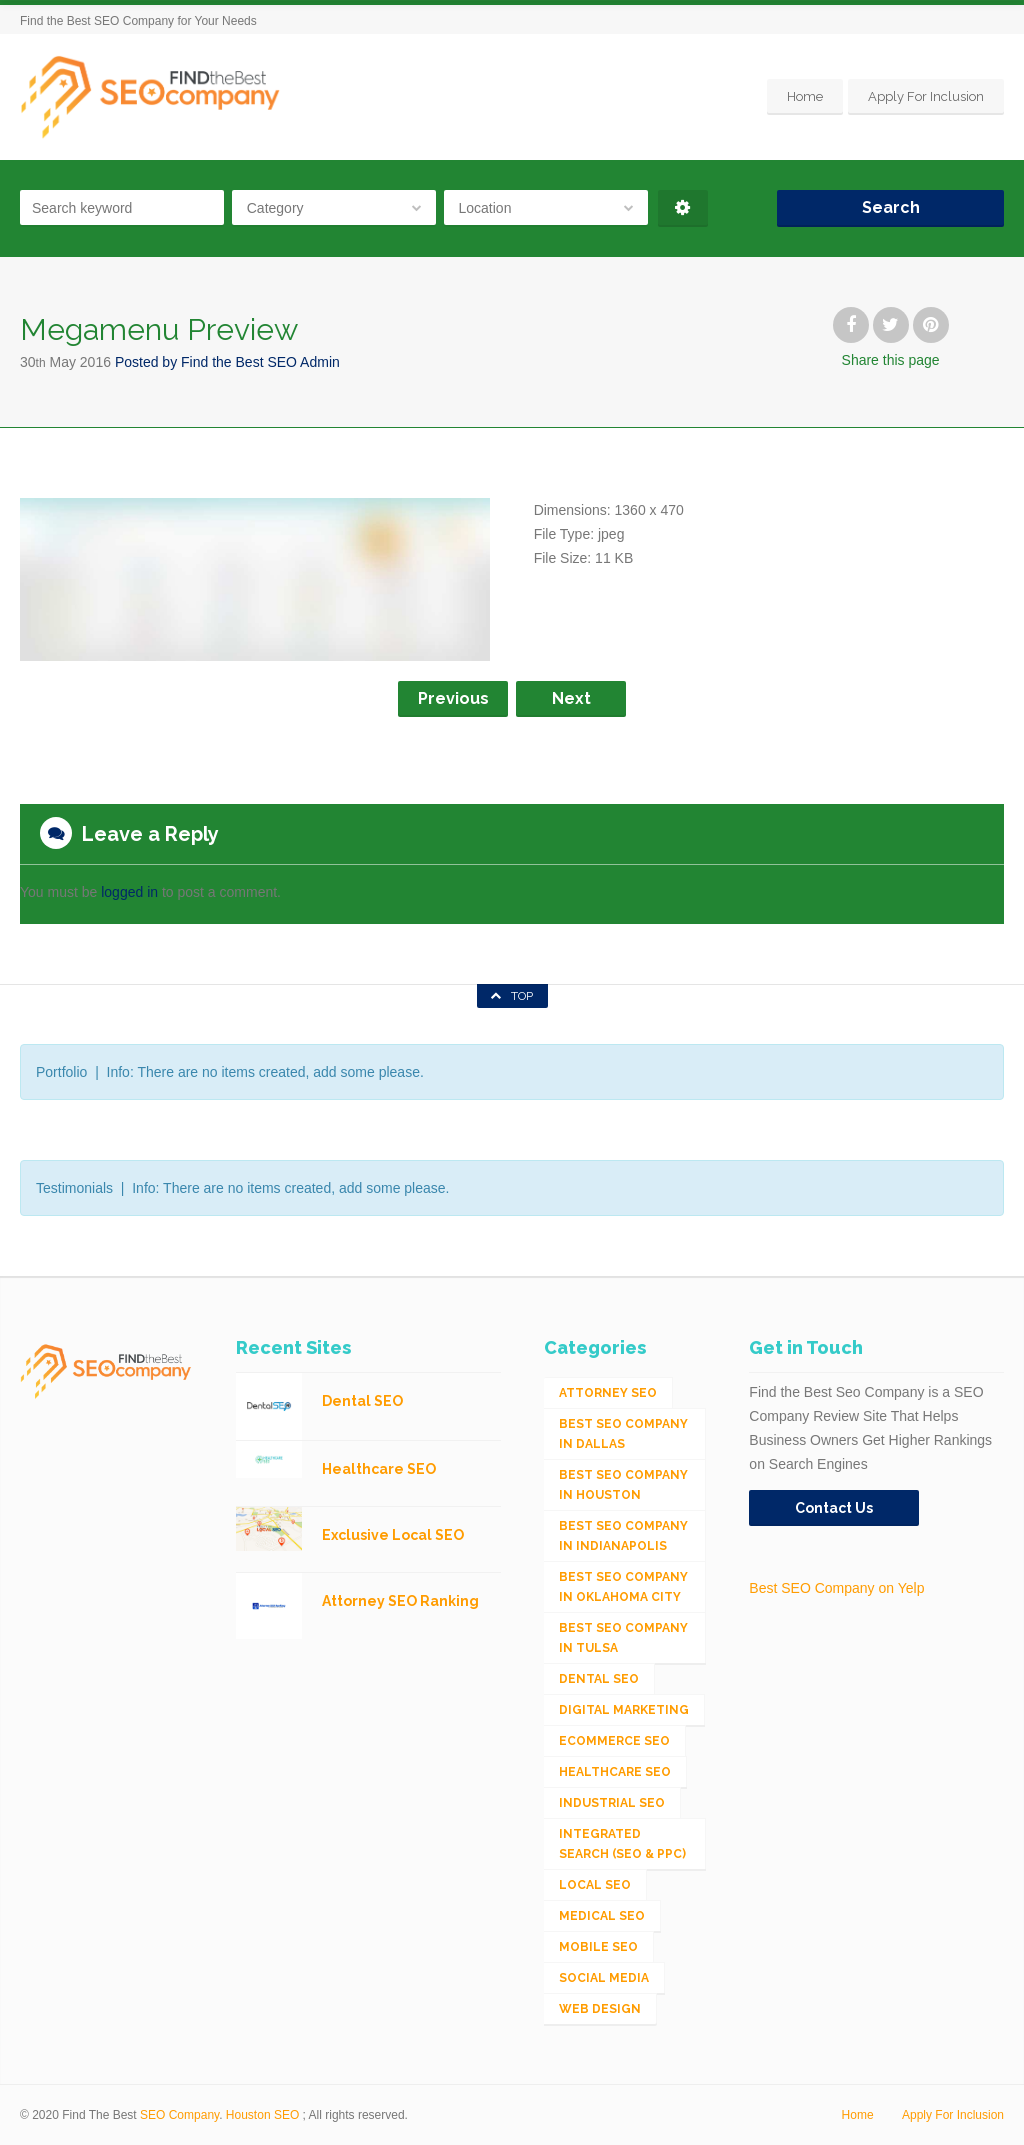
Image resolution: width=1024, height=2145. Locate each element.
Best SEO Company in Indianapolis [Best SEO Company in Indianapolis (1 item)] (623, 1536)
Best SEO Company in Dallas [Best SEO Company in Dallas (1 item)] (623, 1434)
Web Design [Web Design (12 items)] (600, 2009)
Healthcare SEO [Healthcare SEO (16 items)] (615, 1772)
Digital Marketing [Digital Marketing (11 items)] (624, 1710)
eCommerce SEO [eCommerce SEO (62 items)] (614, 1741)
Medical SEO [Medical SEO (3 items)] (602, 1916)
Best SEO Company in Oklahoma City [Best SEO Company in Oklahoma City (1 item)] (623, 1587)
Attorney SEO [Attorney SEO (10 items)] (608, 1393)
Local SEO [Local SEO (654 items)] (595, 1885)
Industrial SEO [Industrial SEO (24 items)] (612, 1803)
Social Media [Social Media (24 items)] (604, 1978)
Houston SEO (262, 2115)
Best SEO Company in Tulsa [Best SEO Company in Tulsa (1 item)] (623, 1638)
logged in (129, 892)
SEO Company (179, 2115)
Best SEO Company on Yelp (836, 1588)
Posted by (227, 362)
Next (571, 698)
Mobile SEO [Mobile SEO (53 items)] (598, 1947)
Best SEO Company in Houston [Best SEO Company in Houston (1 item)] (623, 1485)
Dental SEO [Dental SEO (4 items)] (599, 1679)
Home (805, 96)
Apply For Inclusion (926, 96)
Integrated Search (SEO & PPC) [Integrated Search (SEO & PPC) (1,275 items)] (622, 1844)
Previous (453, 698)
